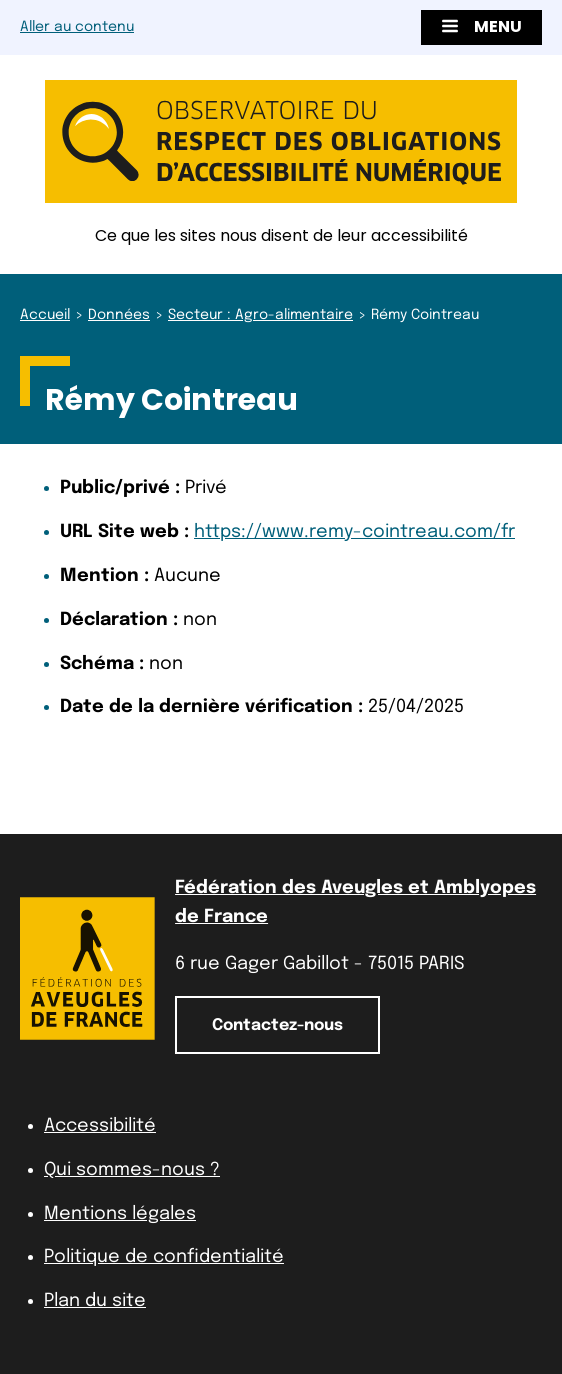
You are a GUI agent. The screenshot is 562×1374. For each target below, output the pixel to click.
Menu (481, 26)
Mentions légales (120, 1214)
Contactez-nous (277, 1025)
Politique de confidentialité (164, 1257)
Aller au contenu (77, 27)
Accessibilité (100, 1126)
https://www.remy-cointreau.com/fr (354, 532)
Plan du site (95, 1301)
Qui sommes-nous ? (132, 1170)
